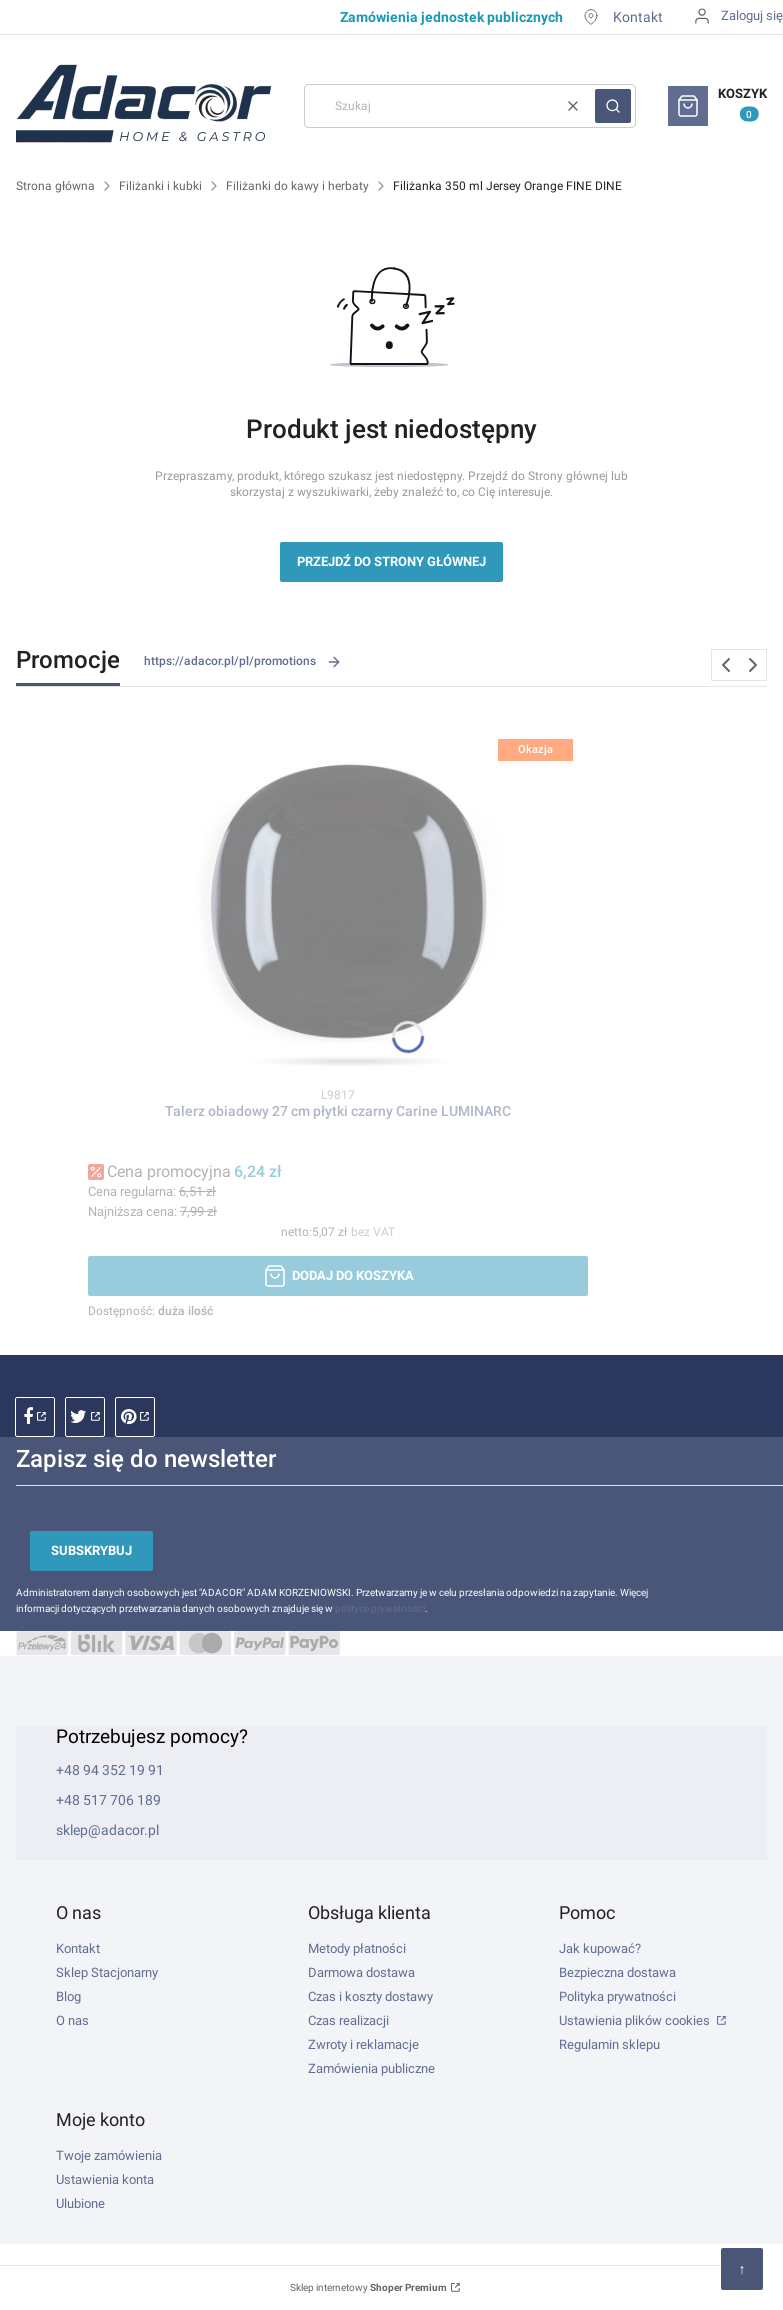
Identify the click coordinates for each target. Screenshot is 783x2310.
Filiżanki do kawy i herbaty (297, 186)
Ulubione (80, 2203)
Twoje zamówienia (109, 2155)
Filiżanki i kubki (160, 186)
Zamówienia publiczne (371, 2068)
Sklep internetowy (368, 2287)
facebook (35, 1417)
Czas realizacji (348, 2020)
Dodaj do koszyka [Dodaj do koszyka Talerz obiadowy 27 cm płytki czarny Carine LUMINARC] (353, 1275)
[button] (613, 106)
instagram (85, 1417)
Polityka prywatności (617, 1996)
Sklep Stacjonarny (107, 1972)
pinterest (135, 1417)
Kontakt (638, 17)
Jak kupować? (600, 1948)
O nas (72, 2020)
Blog (68, 1996)
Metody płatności (357, 1948)
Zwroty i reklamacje (363, 2044)
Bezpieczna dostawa (617, 1972)
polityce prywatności (380, 1608)
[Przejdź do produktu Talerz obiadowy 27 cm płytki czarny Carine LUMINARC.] (338, 899)
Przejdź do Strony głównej (391, 561)
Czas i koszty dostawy (370, 1996)
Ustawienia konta (105, 2179)
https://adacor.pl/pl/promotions (243, 662)
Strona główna (55, 186)
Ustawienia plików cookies (636, 2020)
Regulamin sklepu (609, 2044)
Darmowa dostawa (361, 1972)
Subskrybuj (91, 1550)
